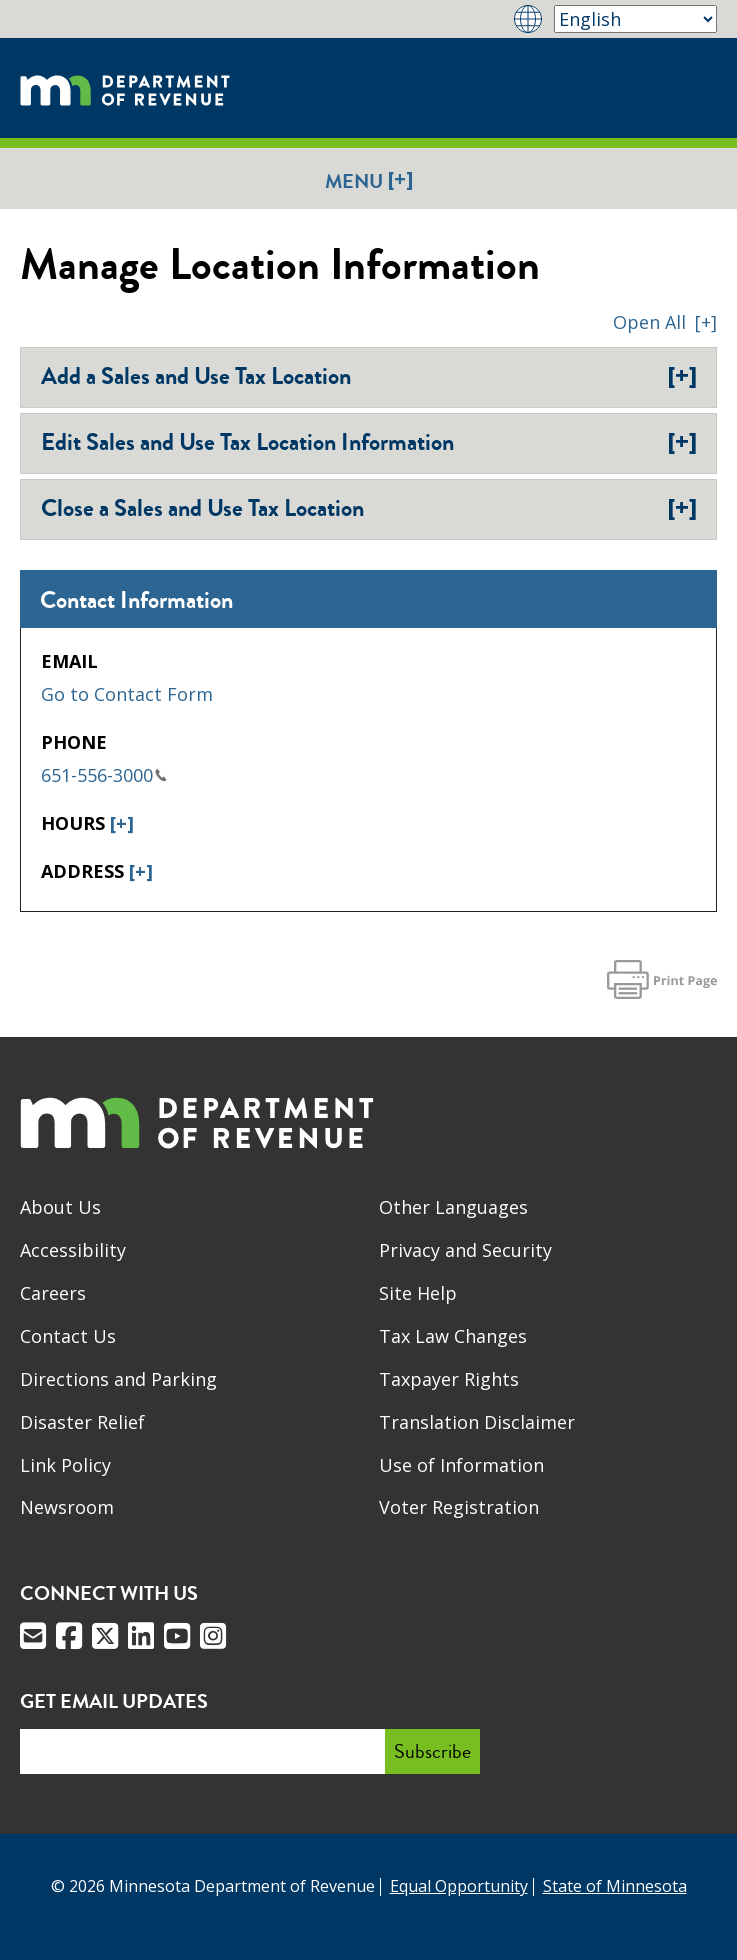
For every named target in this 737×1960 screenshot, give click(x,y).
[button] (665, 322)
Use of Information (461, 1465)
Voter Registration (459, 1507)
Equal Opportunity (459, 1886)
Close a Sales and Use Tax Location (369, 508)
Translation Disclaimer (477, 1422)
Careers (53, 1293)
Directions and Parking (118, 1379)
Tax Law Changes (453, 1336)
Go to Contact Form (127, 694)
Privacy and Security (465, 1250)
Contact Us (68, 1336)
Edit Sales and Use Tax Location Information (369, 442)
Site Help (418, 1293)
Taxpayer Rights (449, 1379)
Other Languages (453, 1207)
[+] (122, 823)
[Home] (125, 88)
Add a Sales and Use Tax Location (369, 376)
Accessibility (73, 1250)
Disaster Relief (82, 1422)
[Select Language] (635, 19)
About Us (60, 1207)
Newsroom (67, 1507)
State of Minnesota (615, 1886)
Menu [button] (369, 180)
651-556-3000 (104, 775)
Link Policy (65, 1465)
